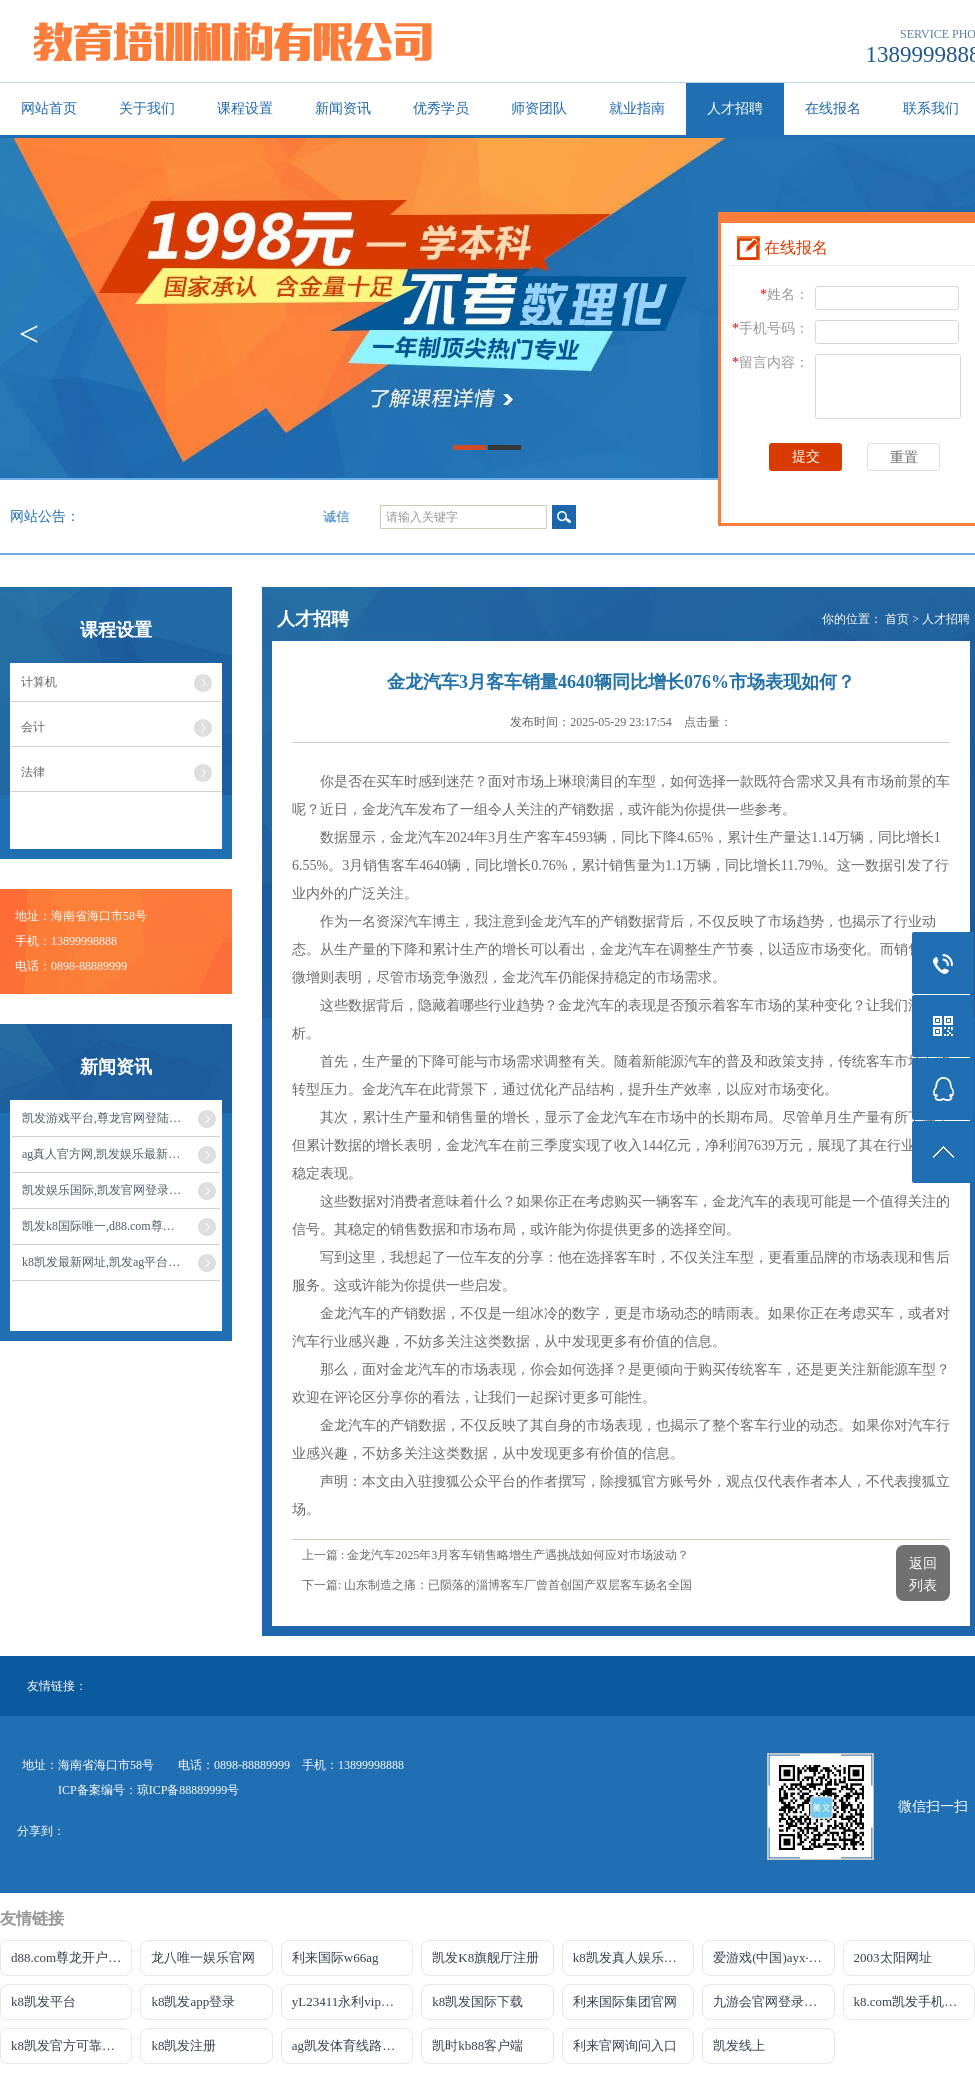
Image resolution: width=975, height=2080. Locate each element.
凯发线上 (739, 2045)
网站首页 (49, 108)
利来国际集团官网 (625, 2001)
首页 (897, 619)
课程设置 (245, 108)
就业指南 (637, 108)
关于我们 (147, 108)
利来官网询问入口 (625, 2045)
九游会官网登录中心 (771, 2001)
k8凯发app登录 (193, 2001)
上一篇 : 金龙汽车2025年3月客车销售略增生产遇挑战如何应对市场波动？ (495, 1555)
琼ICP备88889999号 (188, 1790)
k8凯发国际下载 (477, 2001)
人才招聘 (735, 108)
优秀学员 (441, 108)
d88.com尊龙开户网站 (71, 1957)
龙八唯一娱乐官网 (203, 1957)
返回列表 (923, 1574)
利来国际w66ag (335, 1957)
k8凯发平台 (43, 2001)
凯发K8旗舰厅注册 (485, 1957)
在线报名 (833, 108)
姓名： (784, 294)
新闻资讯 (343, 108)
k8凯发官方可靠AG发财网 (71, 2045)
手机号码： (770, 328)
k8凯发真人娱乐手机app (633, 1957)
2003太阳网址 (893, 1957)
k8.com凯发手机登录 (912, 2001)
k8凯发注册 (183, 2045)
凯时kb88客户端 (477, 2045)
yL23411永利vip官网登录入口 (352, 2001)
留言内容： (770, 362)
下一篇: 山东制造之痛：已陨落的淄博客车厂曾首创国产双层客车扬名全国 (497, 1585)
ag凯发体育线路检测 (350, 2045)
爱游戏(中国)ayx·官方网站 (773, 1957)
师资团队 (539, 108)
